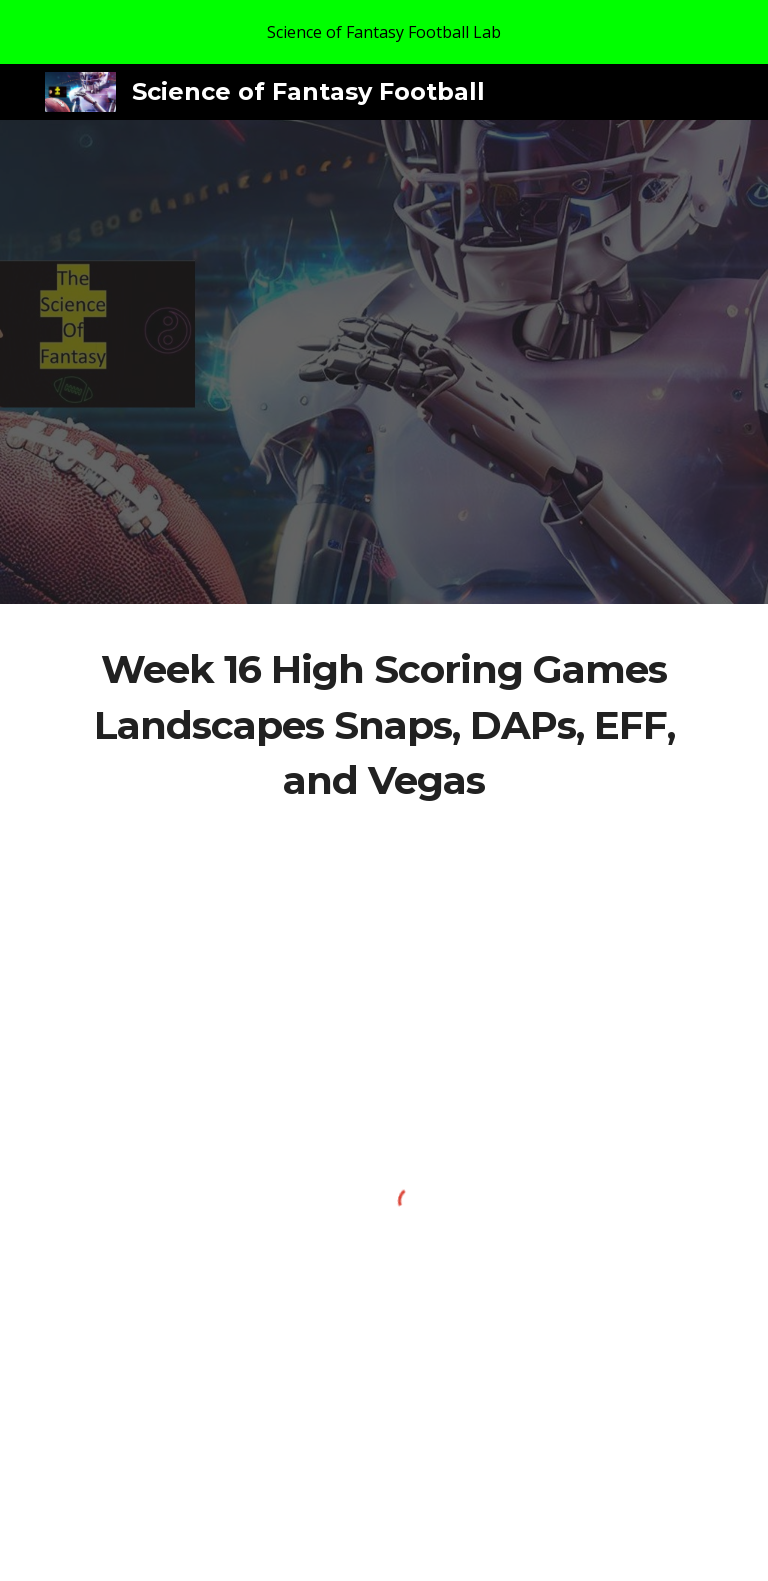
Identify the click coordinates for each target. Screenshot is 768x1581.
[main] (383, 725)
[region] (384, 32)
